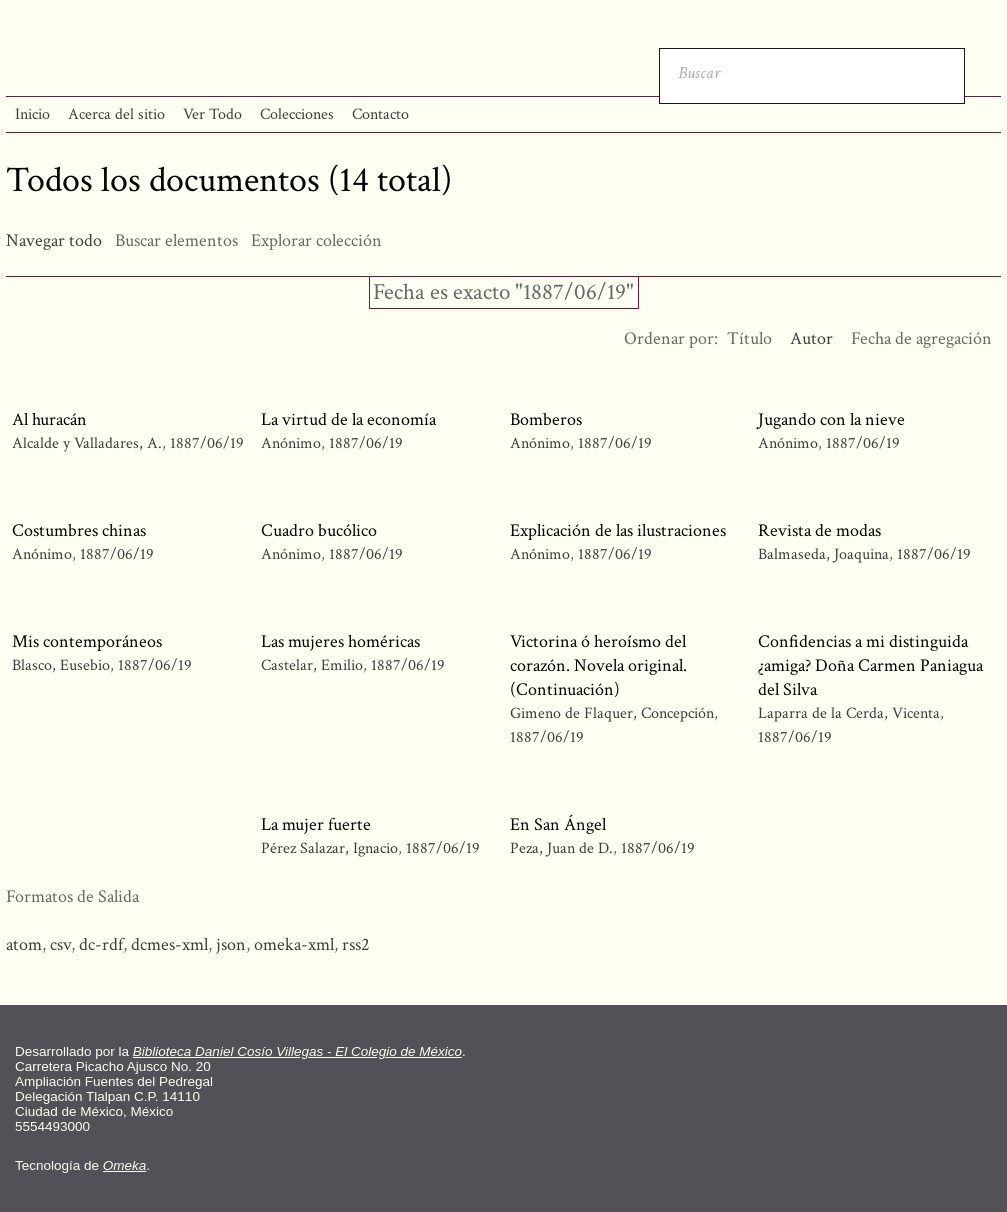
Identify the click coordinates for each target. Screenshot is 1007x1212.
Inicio (32, 114)
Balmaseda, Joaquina (823, 554)
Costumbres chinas (79, 530)
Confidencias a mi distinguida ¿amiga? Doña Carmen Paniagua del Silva (870, 665)
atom (24, 944)
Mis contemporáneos (87, 641)
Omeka (125, 1165)
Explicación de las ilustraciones (618, 530)
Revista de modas (819, 530)
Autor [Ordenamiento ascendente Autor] (811, 338)
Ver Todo (212, 114)
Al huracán (49, 419)
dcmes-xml (169, 944)
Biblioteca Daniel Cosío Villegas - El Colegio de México (297, 1051)
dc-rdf (101, 944)
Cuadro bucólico (319, 530)
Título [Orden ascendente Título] (749, 338)
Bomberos (546, 419)
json (231, 944)
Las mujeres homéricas (340, 641)
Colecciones (297, 114)
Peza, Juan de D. (561, 848)
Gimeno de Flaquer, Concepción (612, 713)
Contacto (380, 114)
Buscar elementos (176, 240)
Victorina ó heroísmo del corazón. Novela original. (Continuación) (598, 665)
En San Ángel (558, 824)
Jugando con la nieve (831, 419)
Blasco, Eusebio (63, 665)
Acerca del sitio (116, 114)
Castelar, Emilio (314, 665)
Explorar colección (316, 240)
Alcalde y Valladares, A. (89, 443)
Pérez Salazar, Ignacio (331, 848)
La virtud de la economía (348, 419)
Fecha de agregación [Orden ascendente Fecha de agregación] (921, 338)
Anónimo (291, 443)
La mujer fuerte (316, 824)
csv (60, 944)
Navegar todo (54, 240)
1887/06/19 (207, 443)
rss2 (356, 944)
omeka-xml (294, 944)
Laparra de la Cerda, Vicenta (851, 713)
